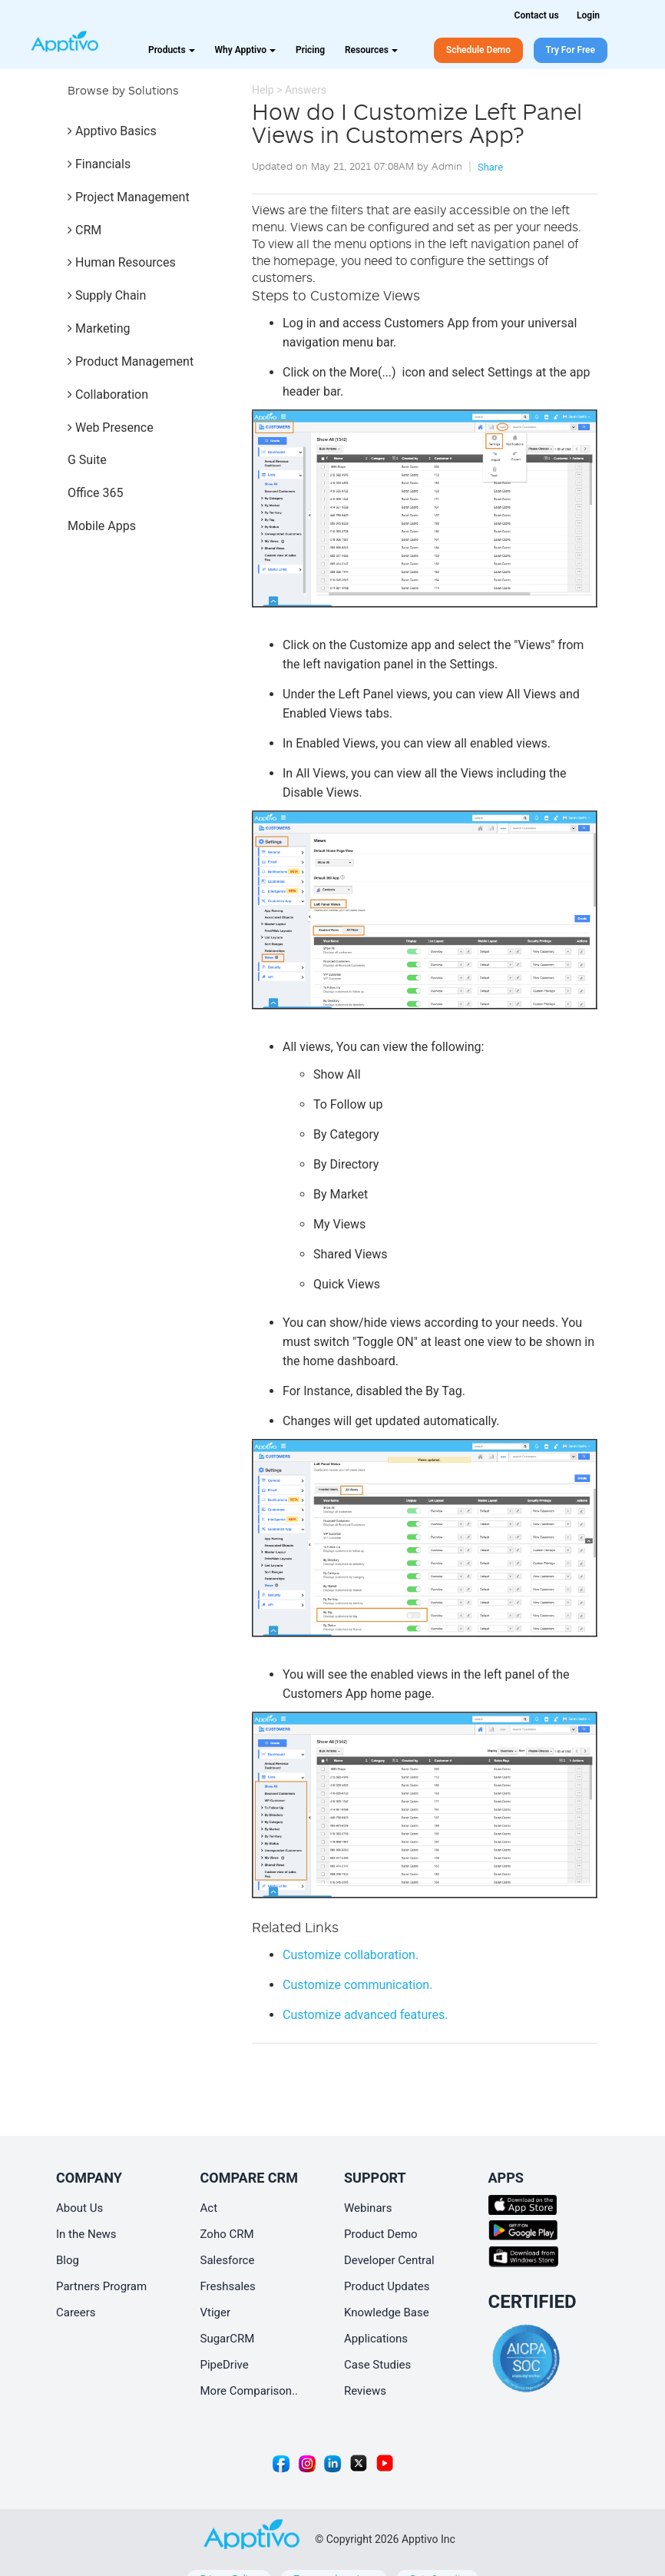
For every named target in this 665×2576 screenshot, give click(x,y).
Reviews (365, 2391)
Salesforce (227, 2260)
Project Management (129, 197)
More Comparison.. (249, 2391)
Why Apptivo (245, 50)
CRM (84, 230)
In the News (86, 2234)
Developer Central (389, 2260)
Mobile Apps (102, 526)
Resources (371, 50)
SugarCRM (227, 2339)
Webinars (368, 2208)
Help (263, 90)
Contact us (536, 15)
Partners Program (101, 2286)
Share (490, 167)
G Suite (87, 460)
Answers (305, 90)
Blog (67, 2260)
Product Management (131, 361)
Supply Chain (107, 295)
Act (209, 2208)
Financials (99, 164)
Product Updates (387, 2286)
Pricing (310, 50)
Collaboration (108, 394)
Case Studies (377, 2365)
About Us (79, 2208)
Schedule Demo (478, 50)
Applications (376, 2339)
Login (588, 15)
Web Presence (111, 427)
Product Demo (381, 2234)
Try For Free (570, 50)
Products (171, 50)
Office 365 (95, 493)
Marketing (99, 328)
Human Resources (122, 262)
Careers (76, 2312)
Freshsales (228, 2286)
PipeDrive (224, 2365)
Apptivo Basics (112, 131)
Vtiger (215, 2312)
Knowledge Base (386, 2312)
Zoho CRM (227, 2234)
